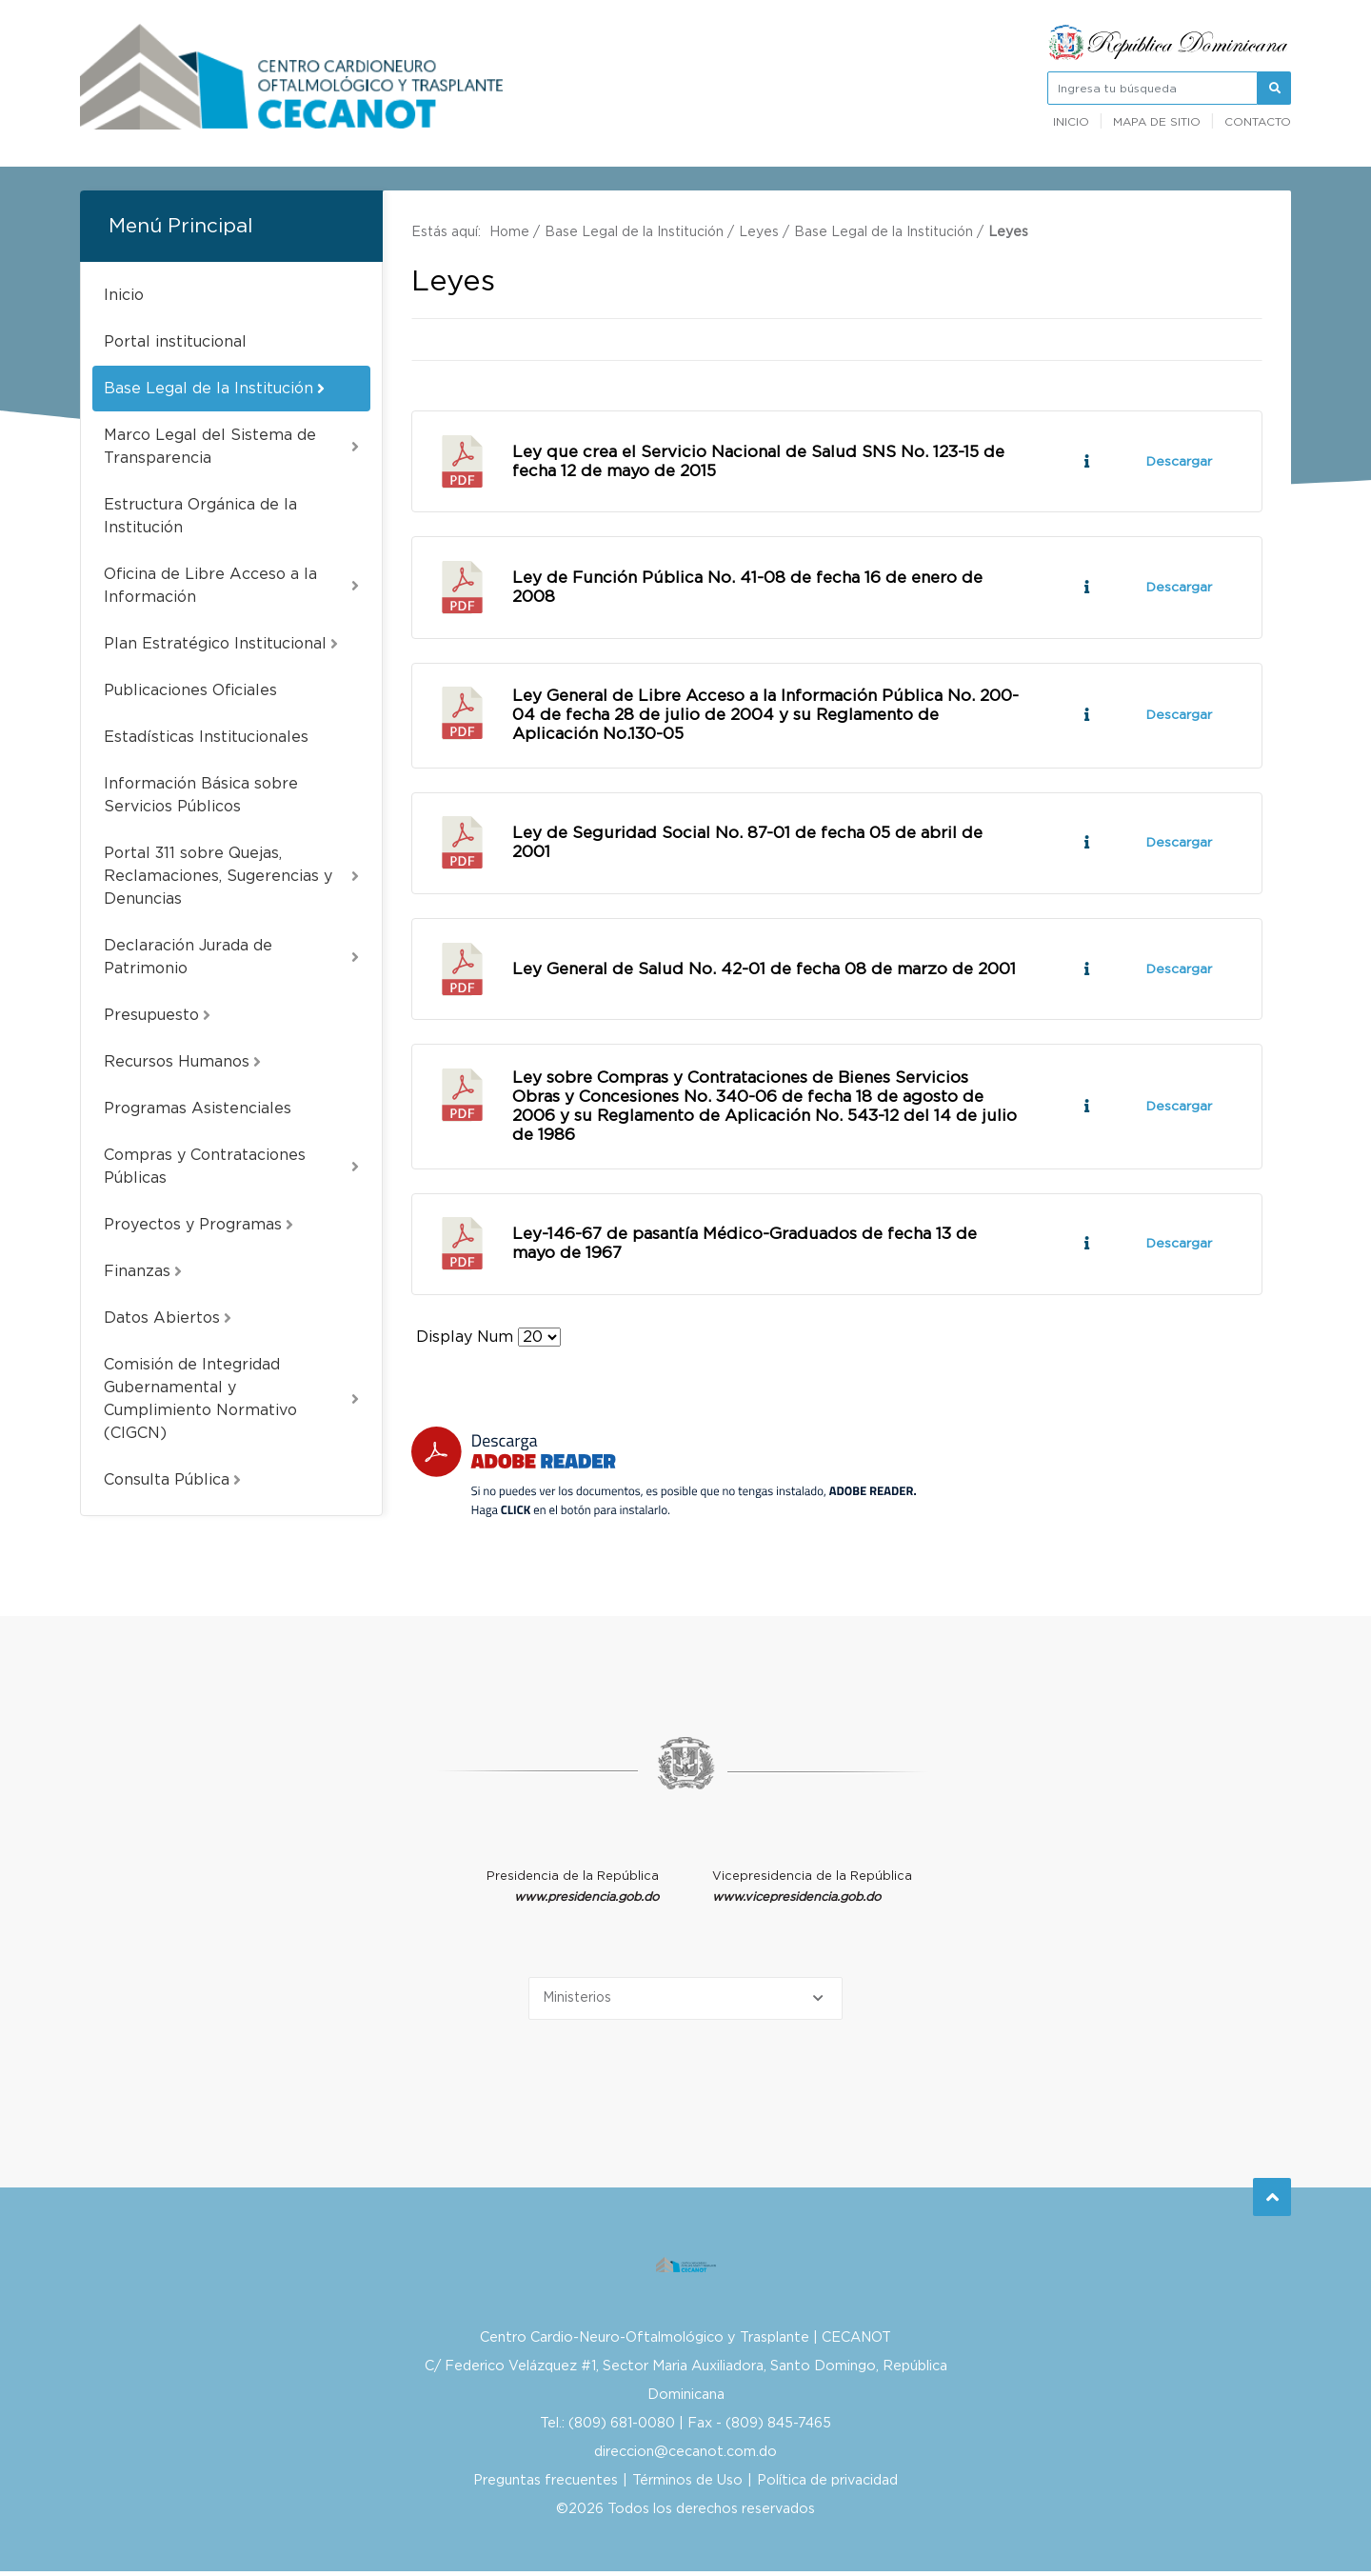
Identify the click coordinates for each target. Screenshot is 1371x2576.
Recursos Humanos (182, 1061)
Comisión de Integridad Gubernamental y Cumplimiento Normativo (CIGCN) (231, 1399)
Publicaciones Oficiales (190, 690)
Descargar (1178, 461)
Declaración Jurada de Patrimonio (231, 957)
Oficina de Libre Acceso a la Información (231, 586)
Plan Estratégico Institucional (221, 643)
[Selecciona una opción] (685, 2003)
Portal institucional (175, 341)
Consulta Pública (172, 1480)
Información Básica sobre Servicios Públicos (201, 795)
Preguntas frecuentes (545, 2485)
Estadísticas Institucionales (206, 737)
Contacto (1257, 122)
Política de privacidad (827, 2485)
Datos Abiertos (167, 1318)
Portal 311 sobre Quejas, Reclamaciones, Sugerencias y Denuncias (231, 876)
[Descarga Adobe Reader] (663, 1476)
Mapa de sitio (1157, 122)
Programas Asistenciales (197, 1108)
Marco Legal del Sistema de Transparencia (231, 447)
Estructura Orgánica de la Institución (200, 516)
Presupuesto (157, 1015)
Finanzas (143, 1271)
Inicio (1071, 122)
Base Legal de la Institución (214, 388)
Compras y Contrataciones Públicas (231, 1167)
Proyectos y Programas (198, 1224)
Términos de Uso (687, 2485)
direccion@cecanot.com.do (685, 2456)
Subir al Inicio (1272, 2195)
